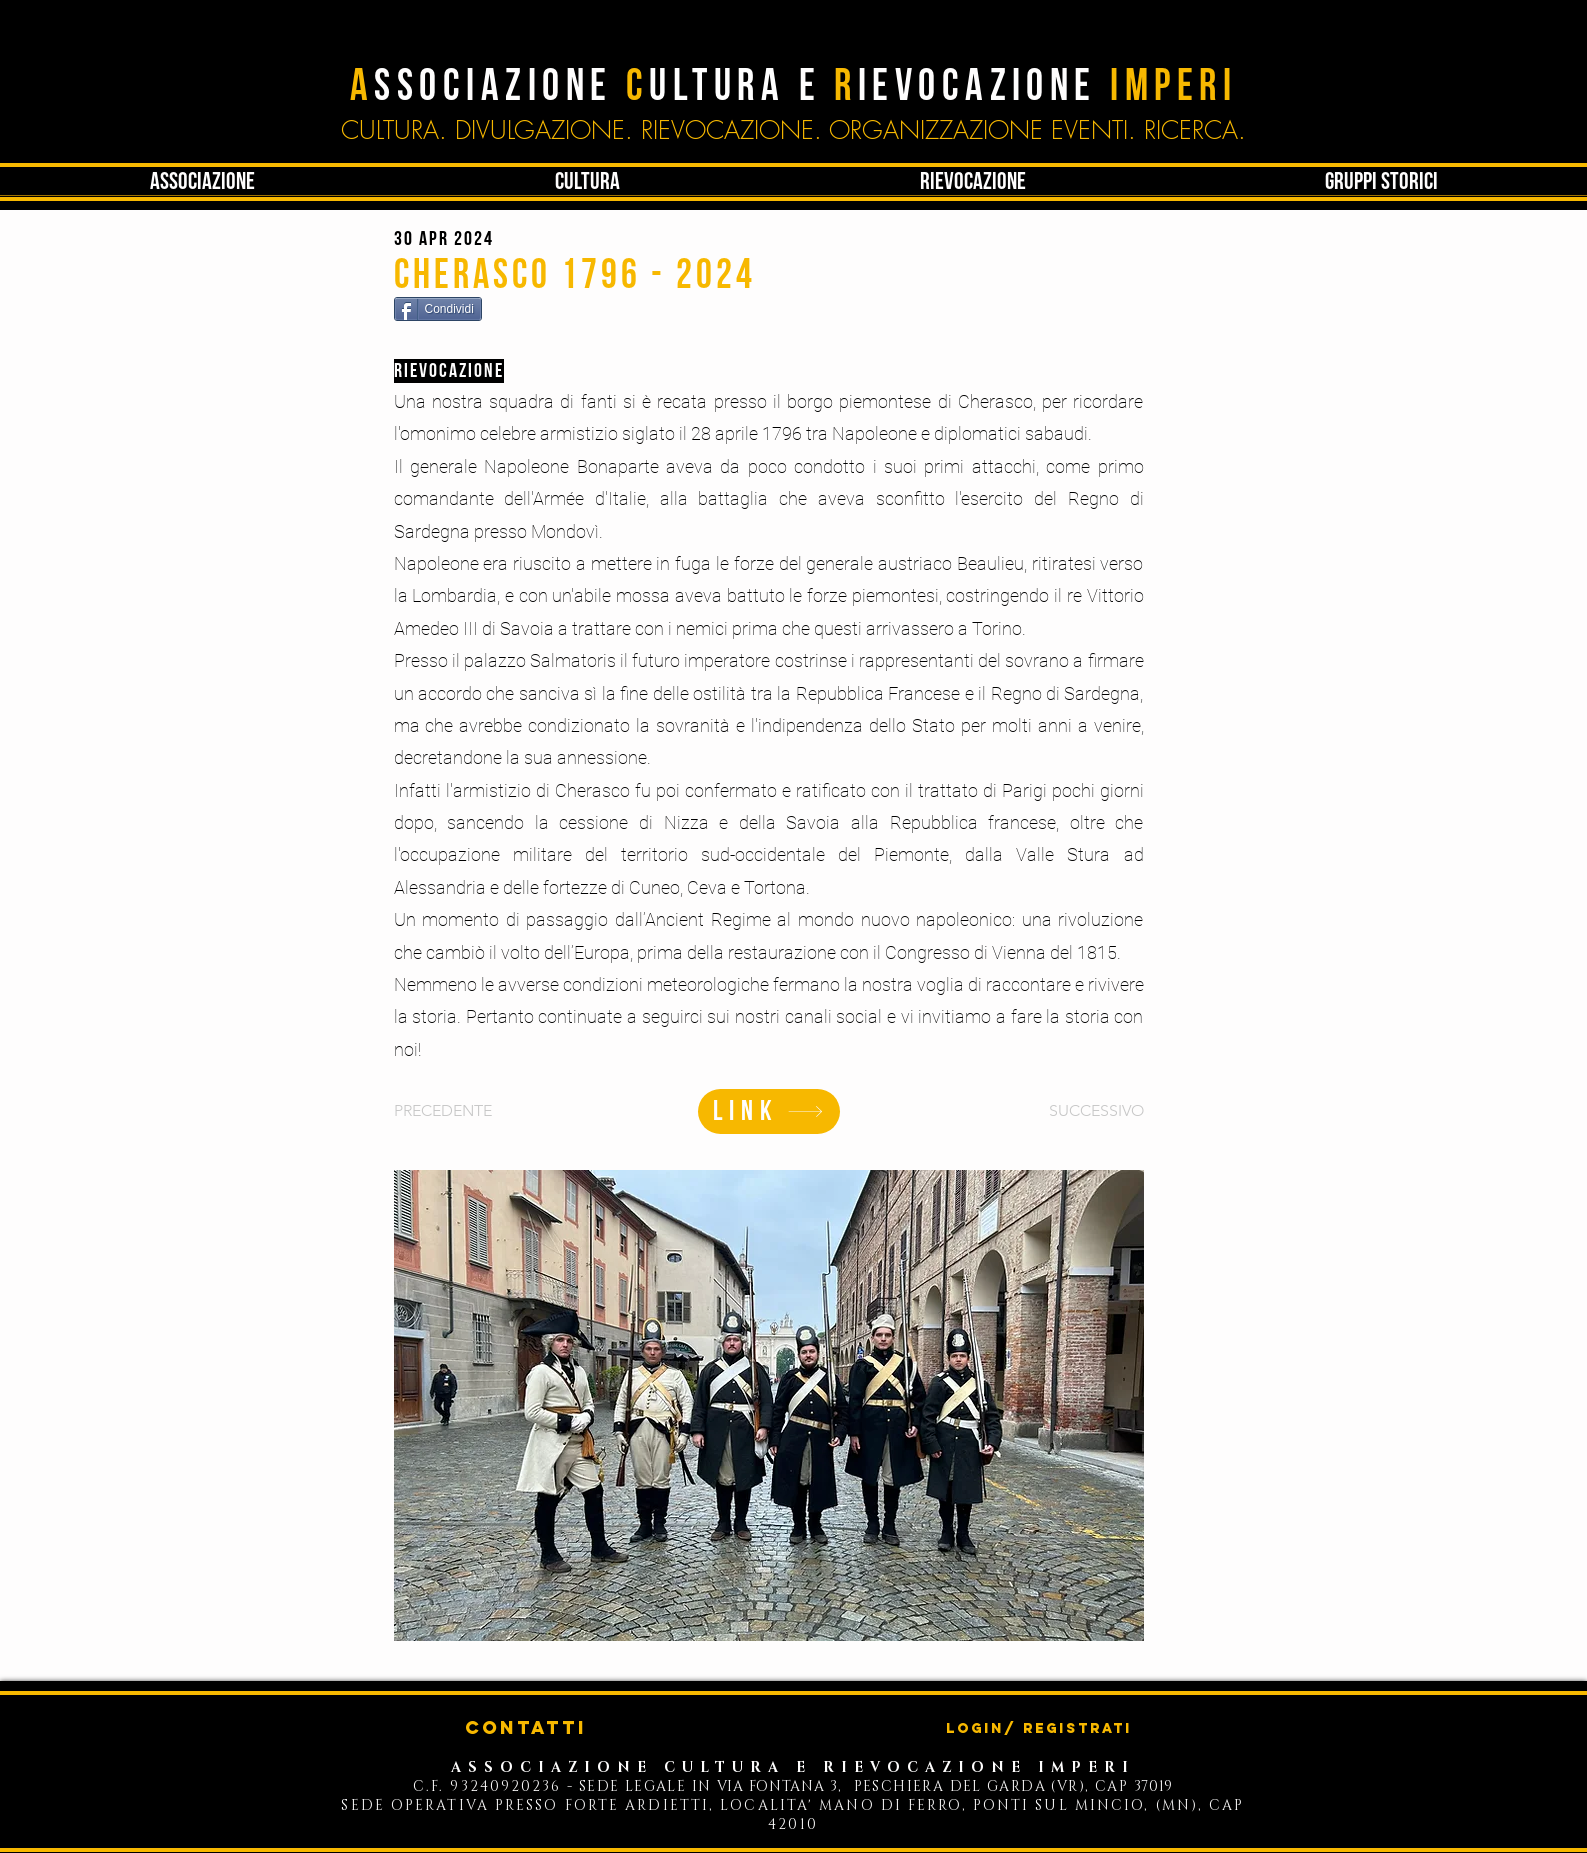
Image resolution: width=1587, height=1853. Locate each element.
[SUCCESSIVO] (1094, 1111)
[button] (587, 182)
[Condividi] (438, 309)
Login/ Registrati (1039, 1729)
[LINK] (769, 1111)
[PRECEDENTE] (459, 1111)
